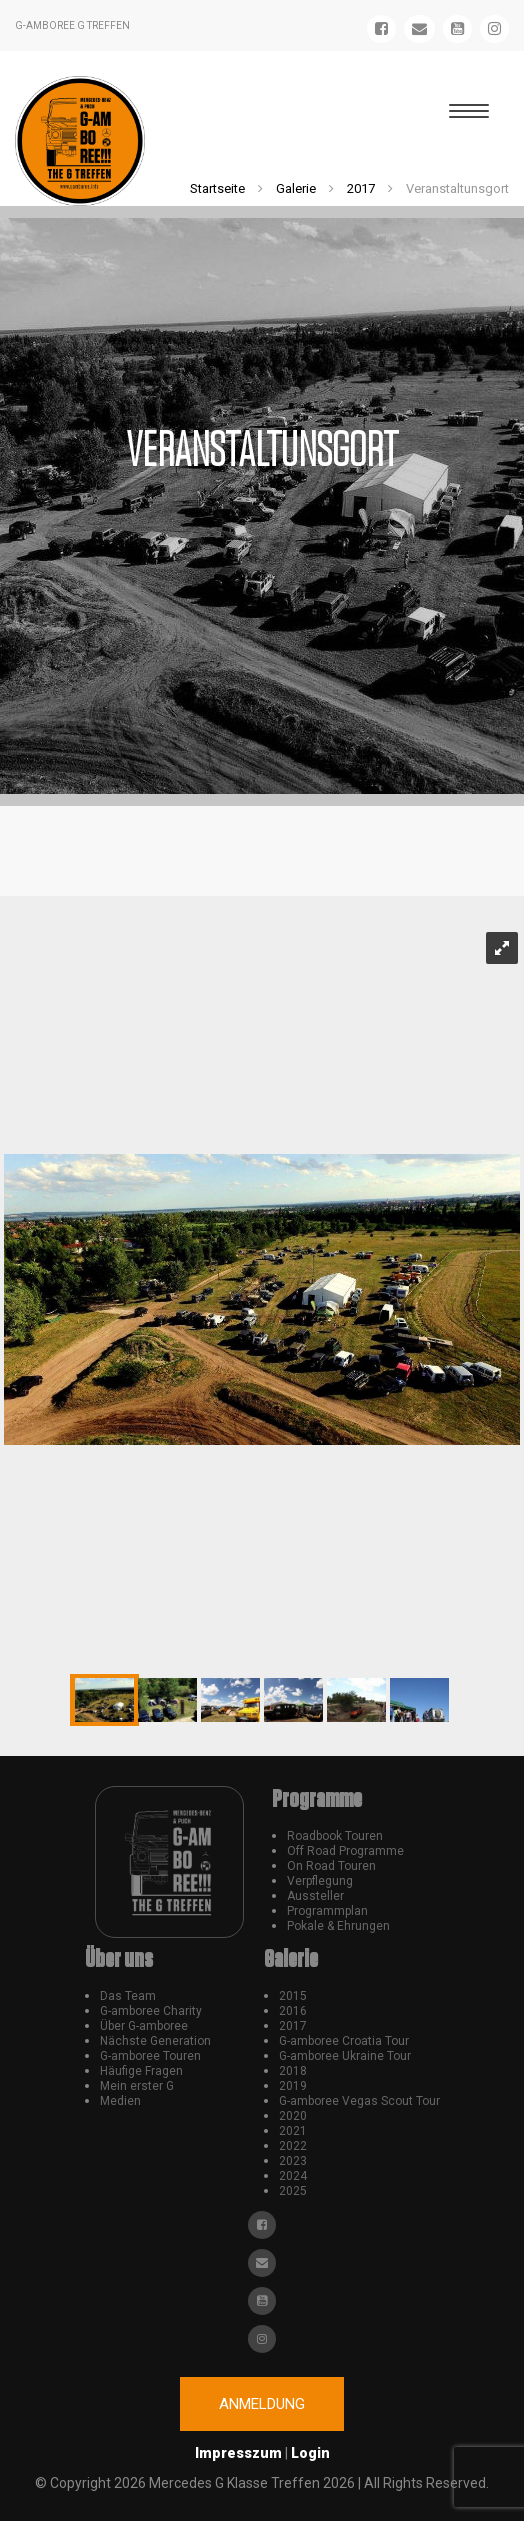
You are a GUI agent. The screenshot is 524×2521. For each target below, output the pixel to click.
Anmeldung (262, 2404)
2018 (293, 2071)
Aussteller (315, 1896)
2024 (293, 2176)
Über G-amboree (144, 2026)
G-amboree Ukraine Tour (345, 2056)
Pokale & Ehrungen (338, 1926)
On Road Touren (331, 1866)
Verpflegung (320, 1881)
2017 (361, 188)
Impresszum (238, 2453)
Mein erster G (137, 2086)
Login (310, 2453)
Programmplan (327, 1911)
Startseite (217, 188)
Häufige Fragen (141, 2071)
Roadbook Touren (335, 1836)
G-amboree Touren (150, 2056)
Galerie (296, 188)
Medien (120, 2101)
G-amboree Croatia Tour (344, 2041)
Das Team (128, 1996)
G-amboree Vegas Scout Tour (359, 2101)
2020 (293, 2116)
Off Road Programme (345, 1851)
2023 (293, 2161)
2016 (293, 2011)
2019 (293, 2086)
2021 (293, 2131)
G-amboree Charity (151, 2011)
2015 (293, 1996)
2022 (293, 2146)
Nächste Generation (155, 2041)
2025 (293, 2191)
